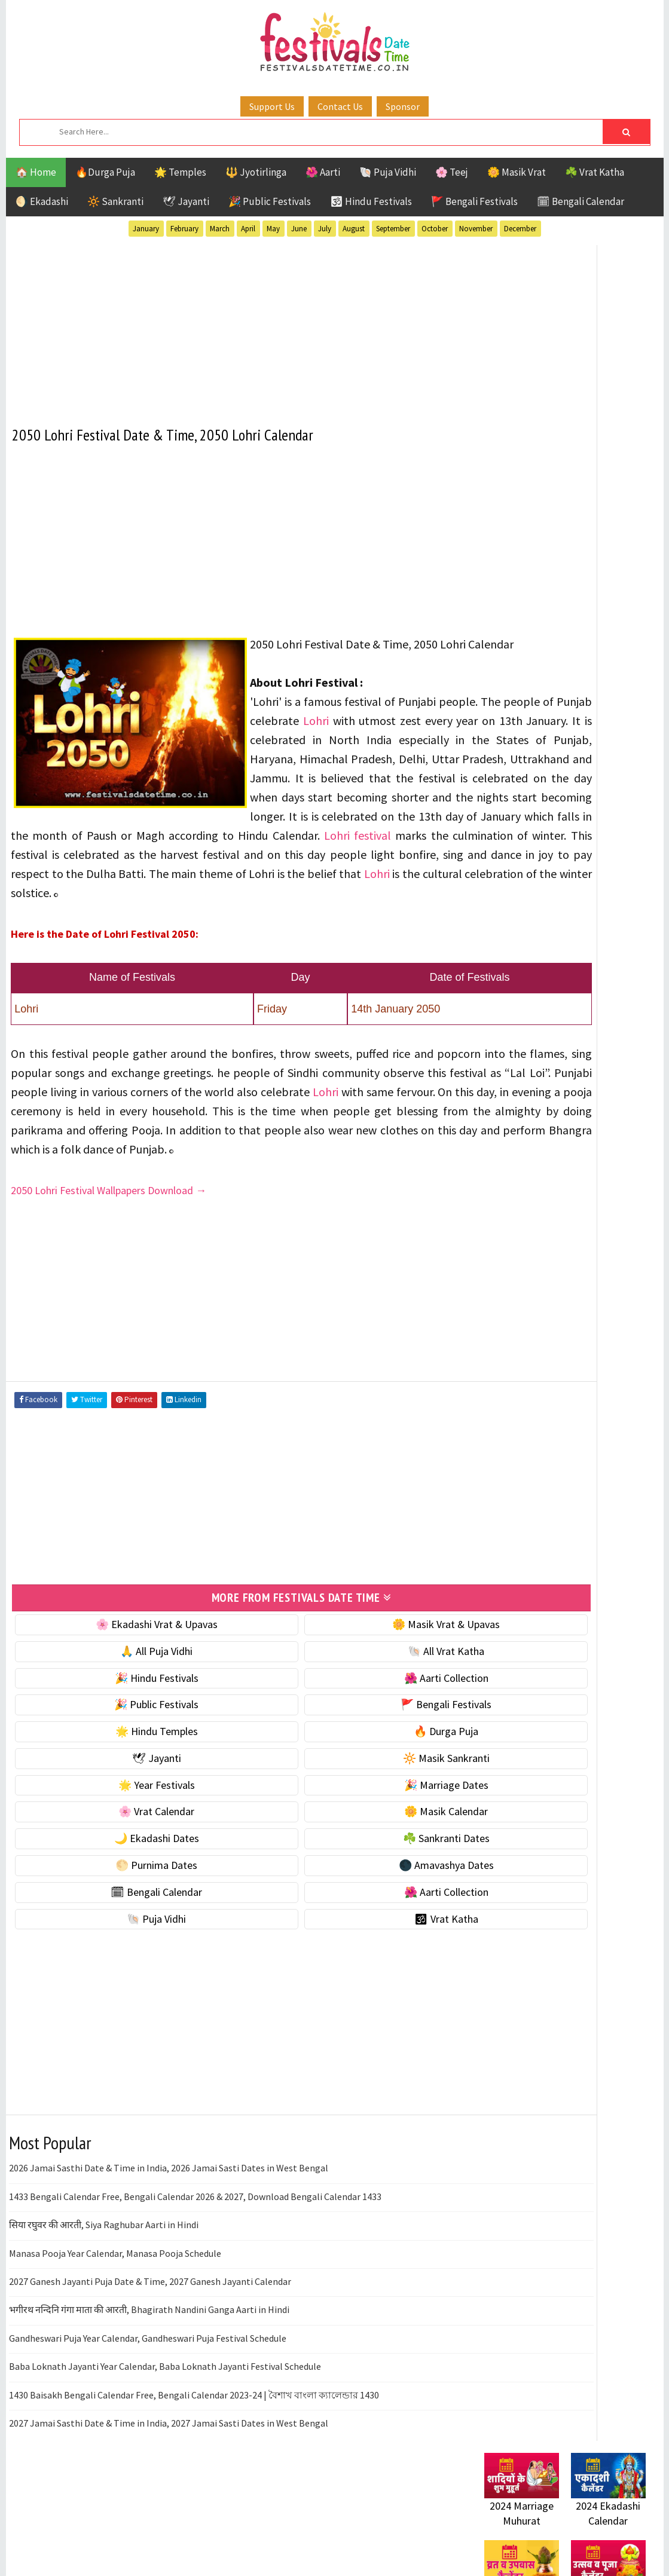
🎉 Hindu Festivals (124, 1746)
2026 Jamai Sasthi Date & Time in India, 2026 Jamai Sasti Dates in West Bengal (168, 2236)
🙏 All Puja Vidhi (123, 1719)
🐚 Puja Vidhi (387, 172)
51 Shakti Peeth (519, 1049)
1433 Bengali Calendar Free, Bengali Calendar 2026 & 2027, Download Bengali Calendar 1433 (195, 2265)
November (476, 229)
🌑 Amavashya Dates (347, 1933)
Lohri (264, 753)
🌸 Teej (451, 172)
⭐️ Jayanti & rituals (526, 635)
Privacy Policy (509, 1503)
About (491, 1443)
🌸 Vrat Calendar (123, 1880)
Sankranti (507, 1154)
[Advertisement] (236, 324)
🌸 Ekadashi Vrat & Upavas (124, 1692)
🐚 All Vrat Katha (347, 1719)
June (299, 229)
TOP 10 (618, 1154)
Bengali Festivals (524, 1070)
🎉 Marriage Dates (348, 1853)
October (434, 229)
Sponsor (403, 106)
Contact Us (340, 106)
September (393, 229)
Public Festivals (522, 1133)
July (324, 229)
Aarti (582, 1049)
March (220, 229)
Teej (494, 1175)
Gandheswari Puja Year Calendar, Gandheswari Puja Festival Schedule (147, 2406)
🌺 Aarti (323, 172)
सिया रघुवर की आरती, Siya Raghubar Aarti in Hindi (103, 2293)
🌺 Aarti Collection (348, 1746)
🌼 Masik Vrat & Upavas (347, 1692)
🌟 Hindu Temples (124, 1799)
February (184, 229)
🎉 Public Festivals (269, 201)
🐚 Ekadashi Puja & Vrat (536, 585)
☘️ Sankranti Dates (347, 1906)
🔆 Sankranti (115, 201)
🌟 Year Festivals (123, 1853)
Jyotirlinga (511, 1112)
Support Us (272, 106)
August (354, 229)
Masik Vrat (578, 1112)
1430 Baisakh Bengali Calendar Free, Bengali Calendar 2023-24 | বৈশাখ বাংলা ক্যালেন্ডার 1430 (194, 2463)
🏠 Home (36, 172)
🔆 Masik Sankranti (347, 1826)
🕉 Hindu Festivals (371, 201)
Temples (538, 1175)
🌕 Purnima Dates (123, 1933)
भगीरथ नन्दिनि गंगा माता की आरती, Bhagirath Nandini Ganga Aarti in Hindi (149, 2378)
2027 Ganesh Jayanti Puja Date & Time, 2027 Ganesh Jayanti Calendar (150, 2349)
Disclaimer (501, 1483)
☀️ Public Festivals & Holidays (549, 685)
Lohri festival (194, 887)
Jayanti (589, 1091)
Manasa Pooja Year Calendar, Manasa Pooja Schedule (115, 2321)
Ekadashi (600, 1070)
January (146, 229)
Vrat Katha (597, 1175)
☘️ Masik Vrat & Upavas (535, 610)
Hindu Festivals (520, 1091)
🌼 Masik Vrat (516, 172)
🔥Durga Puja (105, 172)
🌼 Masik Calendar (347, 1880)
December (520, 229)
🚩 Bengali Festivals (474, 201)
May (273, 229)
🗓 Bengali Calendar (580, 201)
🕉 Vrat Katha (348, 1987)
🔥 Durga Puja (347, 1799)
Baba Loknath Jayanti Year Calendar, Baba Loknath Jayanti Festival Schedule (165, 2434)
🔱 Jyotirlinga (255, 172)
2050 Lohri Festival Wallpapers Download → (109, 1261)
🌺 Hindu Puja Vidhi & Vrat (541, 660)
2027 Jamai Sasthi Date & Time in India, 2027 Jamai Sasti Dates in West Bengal (168, 2491)
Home (492, 1423)
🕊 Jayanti (186, 201)
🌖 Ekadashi (42, 201)
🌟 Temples (180, 172)
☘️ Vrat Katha (594, 172)
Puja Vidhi (597, 1133)
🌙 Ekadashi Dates (123, 1906)
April (248, 229)
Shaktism (567, 1154)
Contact (496, 1463)
